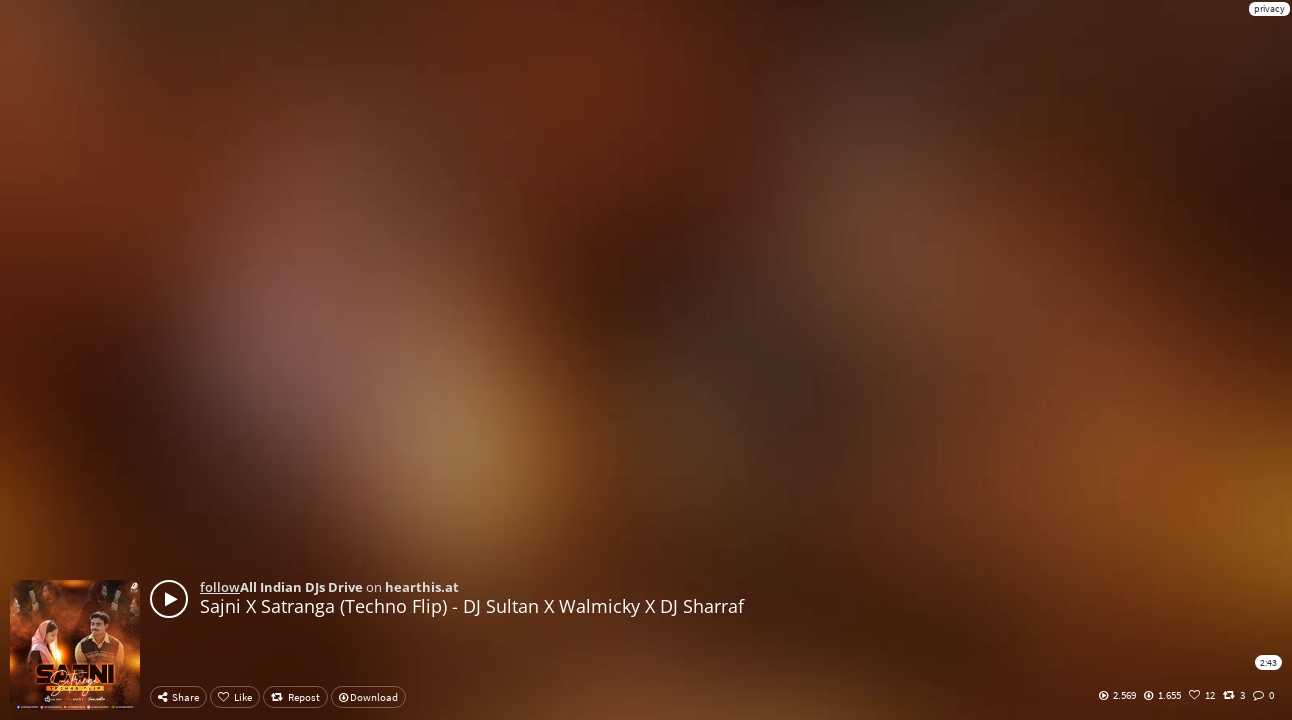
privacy (1269, 8)
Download (368, 697)
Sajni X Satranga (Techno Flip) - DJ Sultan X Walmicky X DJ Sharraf (472, 606)
